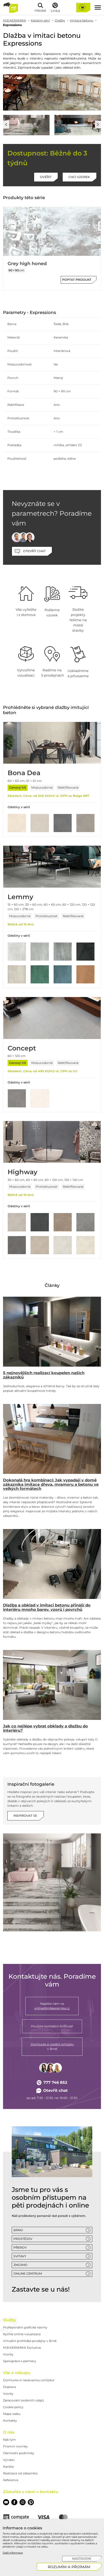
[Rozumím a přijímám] (69, 2567)
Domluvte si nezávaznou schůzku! (28, 2380)
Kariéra (8, 2467)
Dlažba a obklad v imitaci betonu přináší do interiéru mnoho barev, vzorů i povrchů (47, 1607)
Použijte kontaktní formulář (52, 2026)
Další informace (13, 2552)
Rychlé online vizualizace (22, 2334)
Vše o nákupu (16, 2372)
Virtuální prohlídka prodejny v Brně (29, 2341)
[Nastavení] (81, 2558)
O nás (8, 2432)
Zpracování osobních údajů (23, 2400)
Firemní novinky (15, 2446)
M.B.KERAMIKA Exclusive (22, 2348)
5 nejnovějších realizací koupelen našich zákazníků (43, 1375)
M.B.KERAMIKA (14, 20)
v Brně (52, 2046)
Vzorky (8, 2354)
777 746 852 (52, 2082)
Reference (10, 2480)
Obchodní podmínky (18, 2453)
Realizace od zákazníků (20, 2473)
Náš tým (9, 2440)
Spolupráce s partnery (19, 2361)
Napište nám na (52, 2006)
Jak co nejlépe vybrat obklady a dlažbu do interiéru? (45, 1728)
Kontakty (10, 2420)
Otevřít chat (52, 2090)
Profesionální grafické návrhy (25, 2327)
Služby (9, 2320)
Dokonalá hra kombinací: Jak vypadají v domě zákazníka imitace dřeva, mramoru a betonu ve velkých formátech (51, 1484)
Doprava (9, 2387)
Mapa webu (11, 2414)
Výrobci (9, 2460)
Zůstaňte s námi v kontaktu (30, 2491)
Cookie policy (13, 2407)
